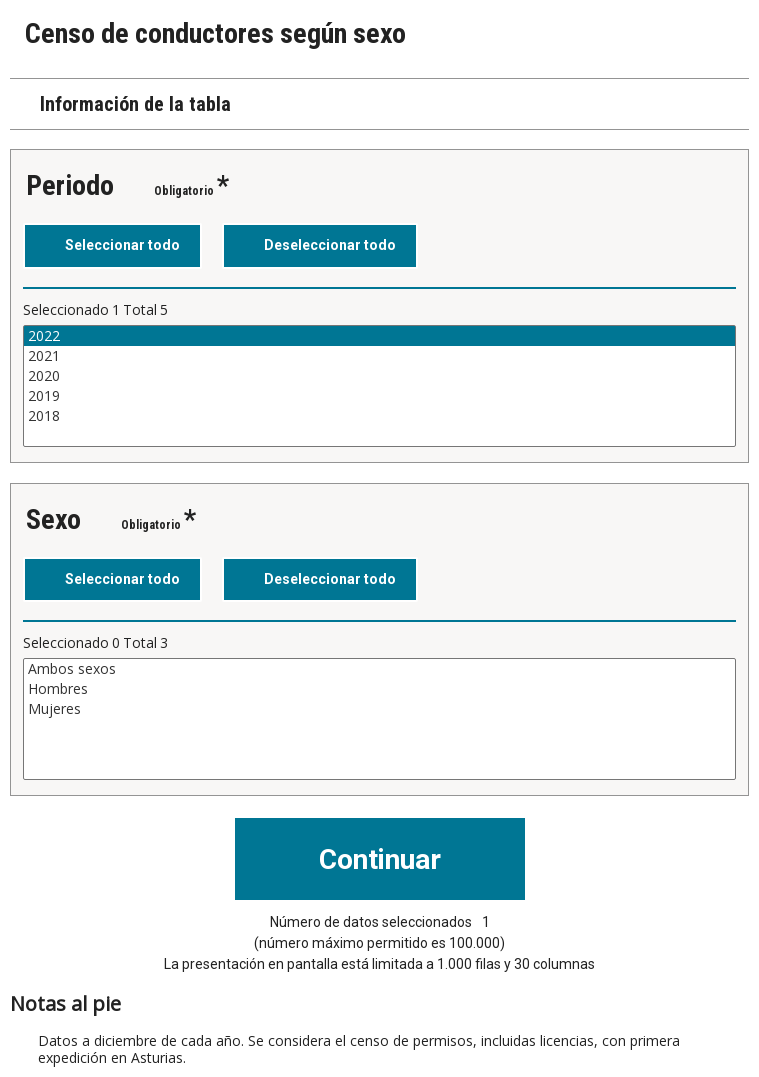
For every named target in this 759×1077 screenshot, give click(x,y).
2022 (379, 336)
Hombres (379, 689)
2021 (379, 356)
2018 (379, 416)
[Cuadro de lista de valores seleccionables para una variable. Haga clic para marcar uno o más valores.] (379, 386)
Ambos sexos (379, 669)
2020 (379, 376)
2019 (379, 396)
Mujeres (379, 709)
